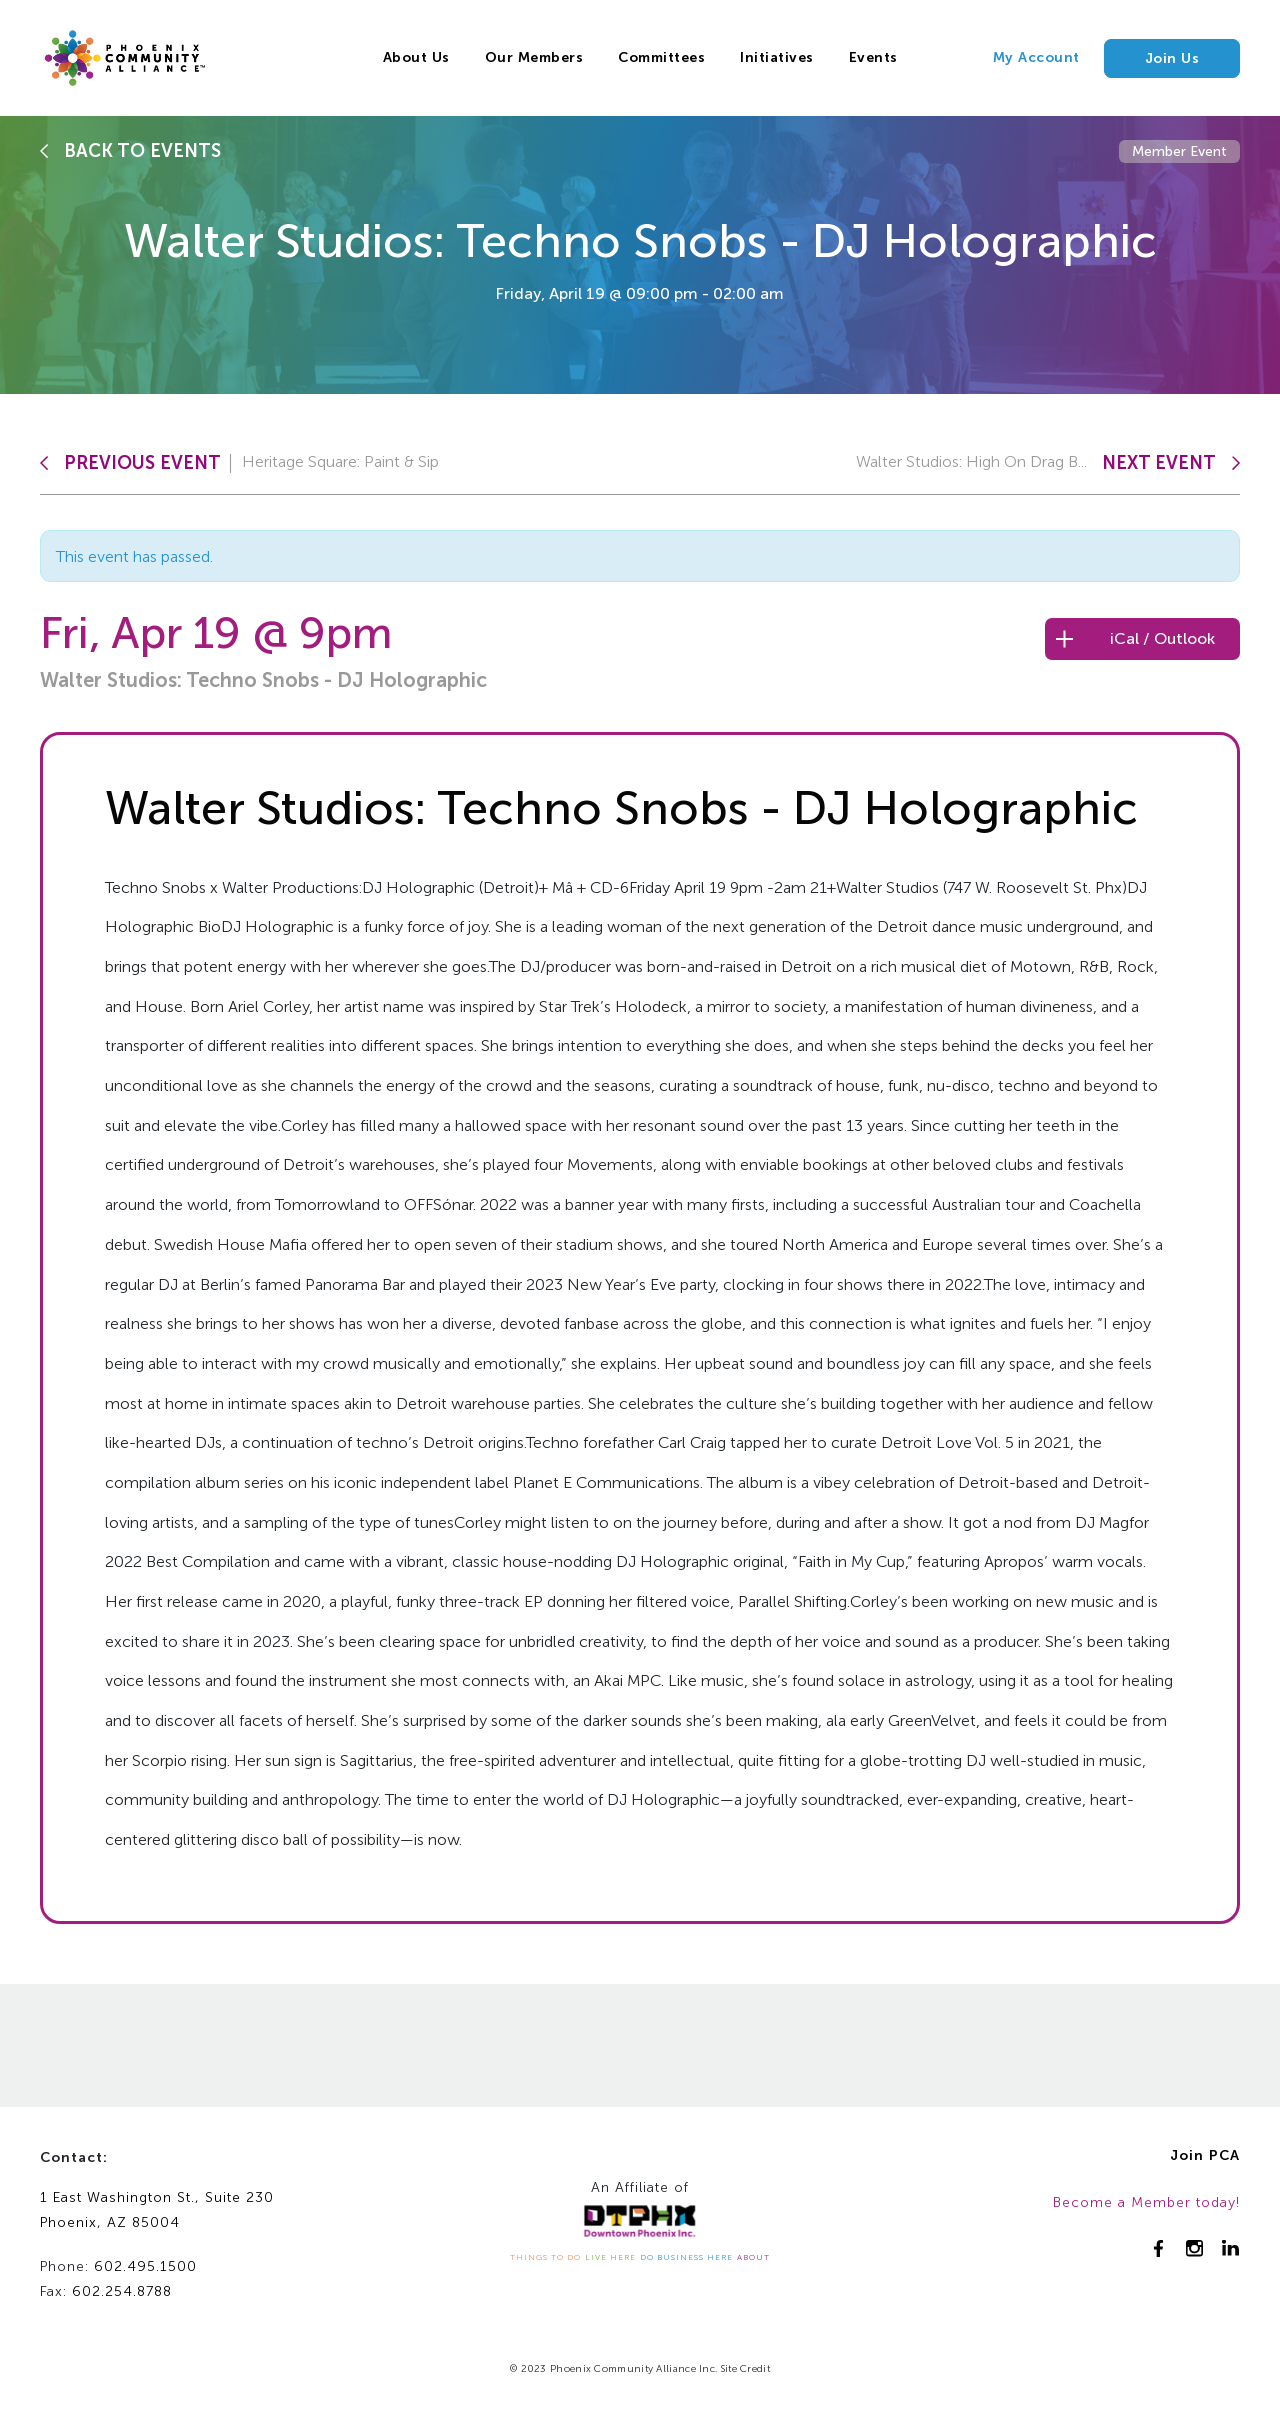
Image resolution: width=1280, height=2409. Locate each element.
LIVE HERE (610, 2257)
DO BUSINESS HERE (686, 2257)
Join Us (1172, 58)
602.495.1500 (145, 2266)
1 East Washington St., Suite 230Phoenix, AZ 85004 (157, 2210)
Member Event (1179, 151)
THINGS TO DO (545, 2257)
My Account (1036, 57)
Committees (661, 57)
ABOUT (753, 2257)
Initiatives (777, 57)
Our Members (534, 57)
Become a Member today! (1146, 2202)
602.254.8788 (122, 2291)
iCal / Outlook (1162, 638)
